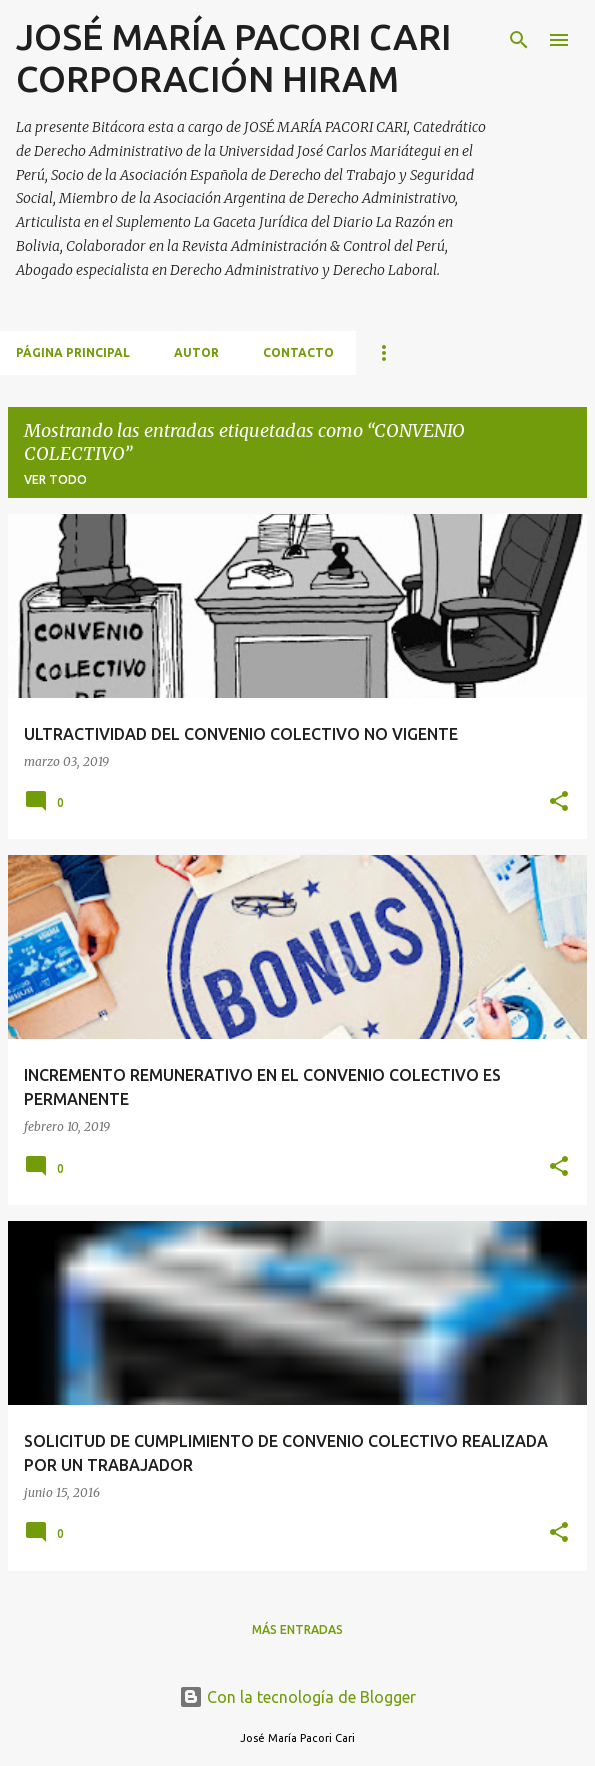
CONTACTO (298, 352)
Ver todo (55, 479)
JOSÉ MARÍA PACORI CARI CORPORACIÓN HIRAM (233, 57)
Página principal (73, 352)
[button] (559, 802)
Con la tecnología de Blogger (297, 1697)
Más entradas (297, 1629)
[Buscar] (519, 40)
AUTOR (196, 352)
